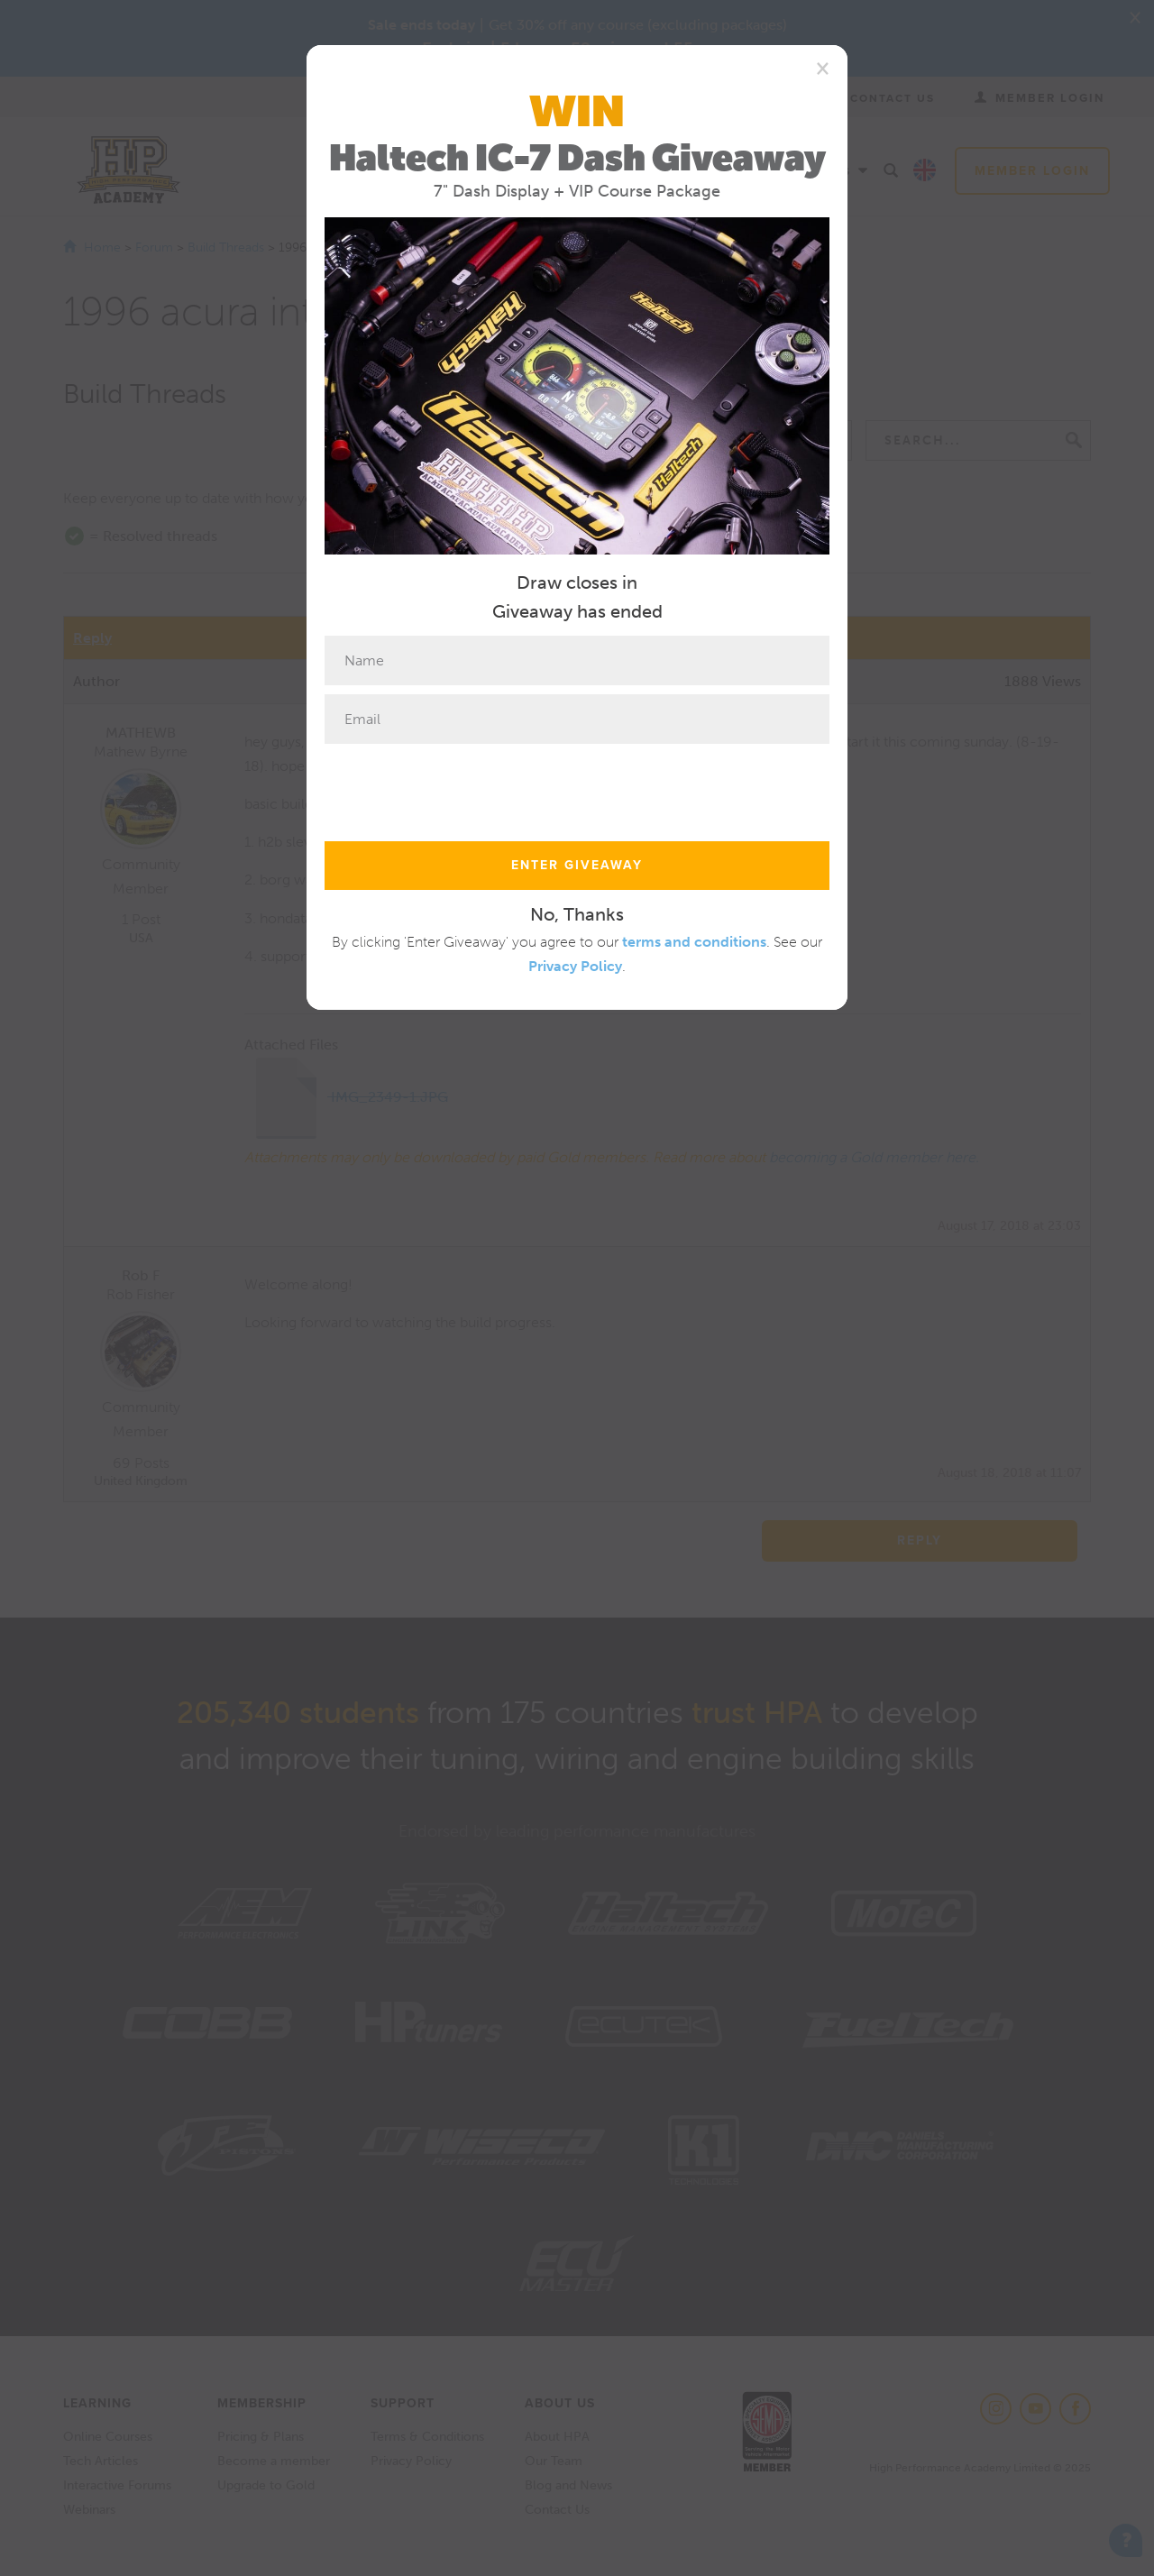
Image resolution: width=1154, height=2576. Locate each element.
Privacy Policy (575, 966)
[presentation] (462, 788)
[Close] (822, 67)
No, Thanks (577, 914)
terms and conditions (694, 941)
